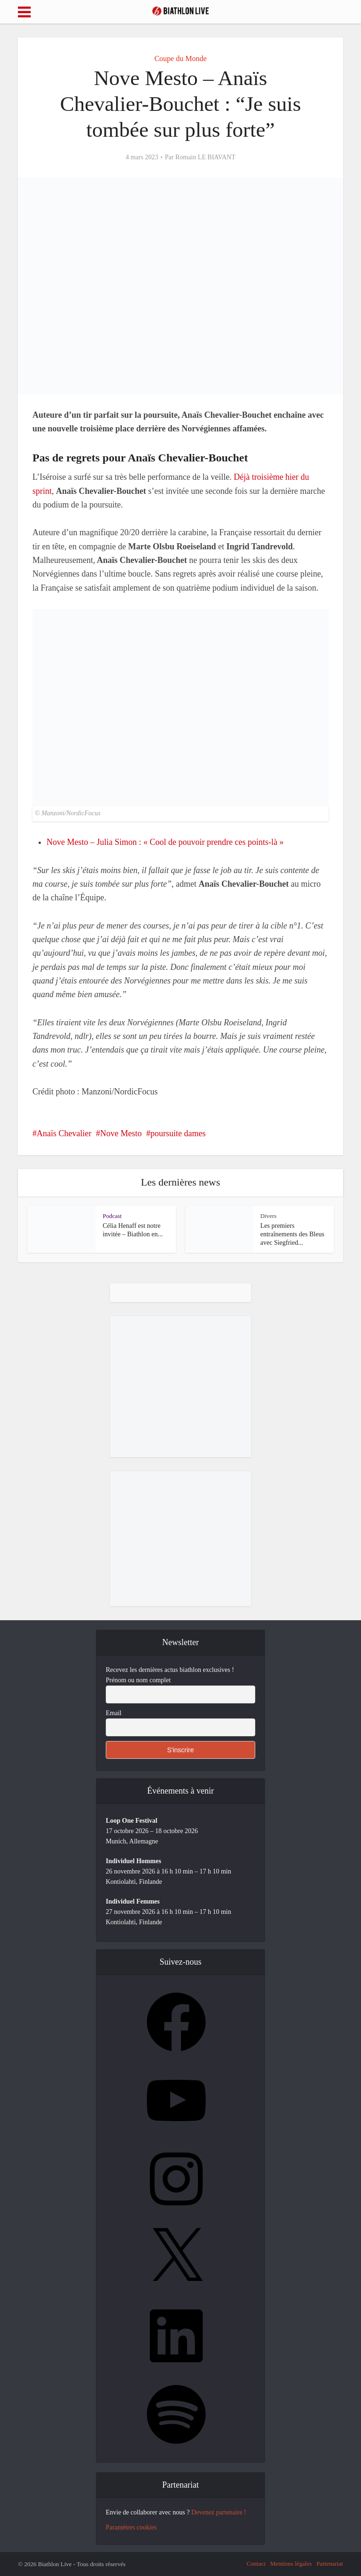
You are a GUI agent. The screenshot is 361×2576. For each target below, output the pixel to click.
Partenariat (329, 2563)
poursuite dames (177, 1133)
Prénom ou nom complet (138, 1680)
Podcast (111, 1215)
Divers (268, 1215)
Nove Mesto (121, 1133)
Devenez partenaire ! (218, 2512)
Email (113, 1713)
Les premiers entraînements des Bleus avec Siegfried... (292, 1234)
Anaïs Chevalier (64, 1133)
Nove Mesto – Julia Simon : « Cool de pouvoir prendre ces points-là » (165, 842)
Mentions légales (291, 2563)
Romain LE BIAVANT (205, 157)
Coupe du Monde (180, 58)
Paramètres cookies (131, 2527)
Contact (255, 2563)
